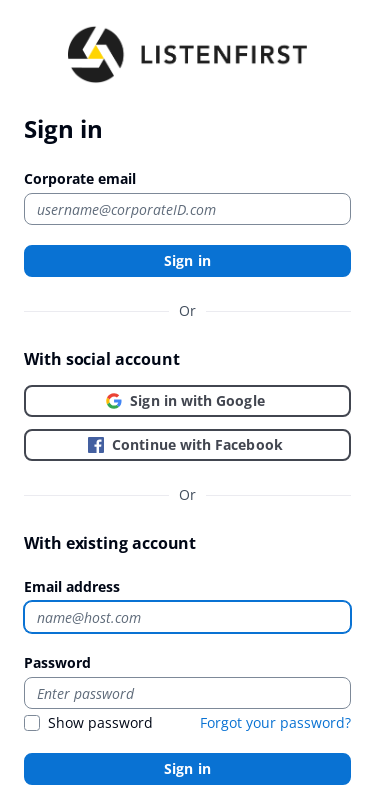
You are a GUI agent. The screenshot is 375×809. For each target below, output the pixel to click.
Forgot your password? (275, 722)
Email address (72, 586)
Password (57, 662)
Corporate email (80, 178)
